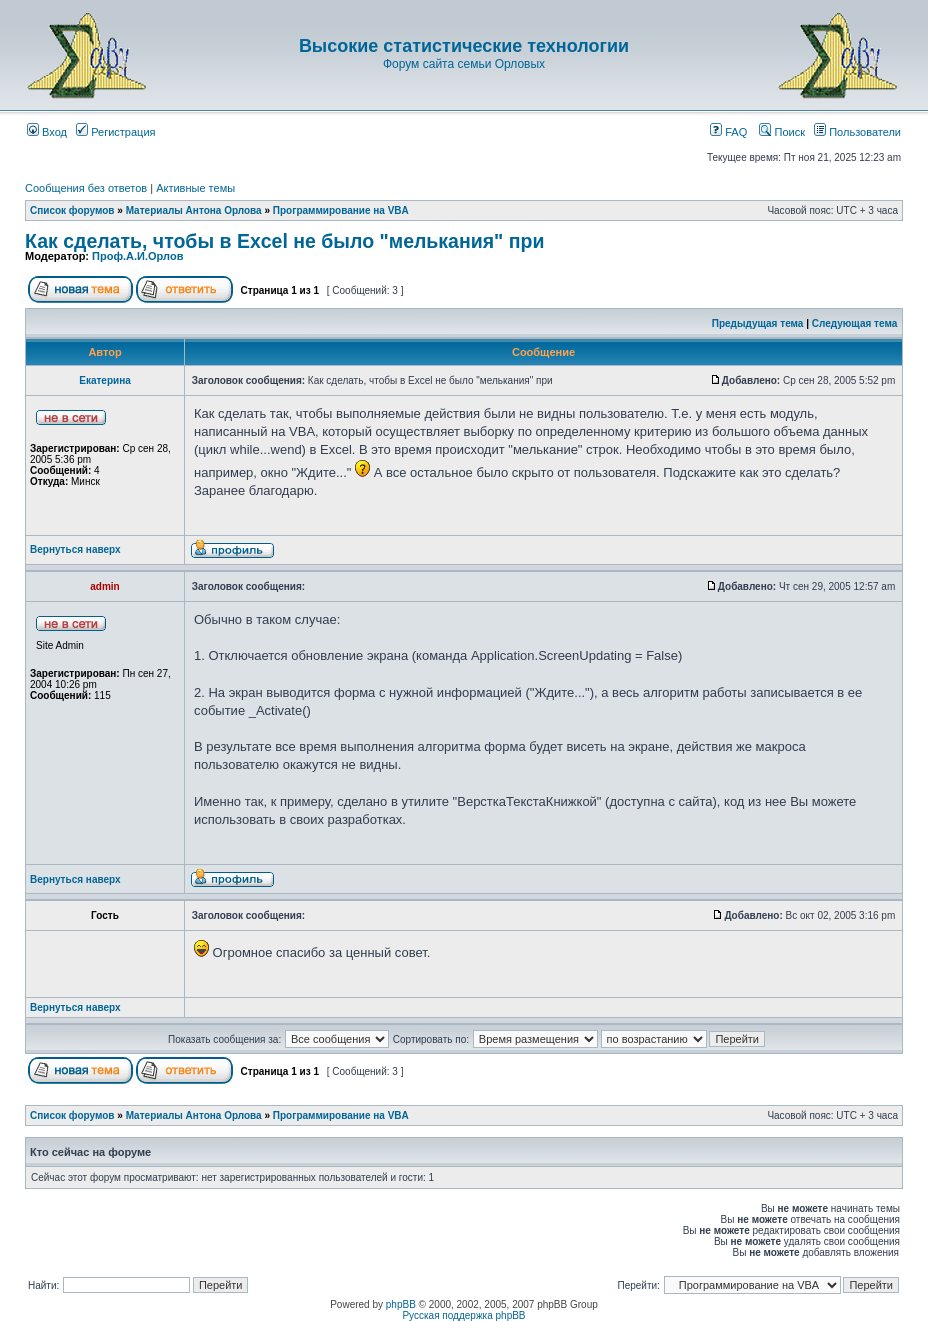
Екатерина (105, 380)
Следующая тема (854, 323)
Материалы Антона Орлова (194, 210)
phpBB (401, 1304)
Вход (47, 132)
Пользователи (857, 132)
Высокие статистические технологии (464, 46)
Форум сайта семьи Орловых (464, 64)
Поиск (782, 132)
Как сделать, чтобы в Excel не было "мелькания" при (284, 241)
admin (104, 586)
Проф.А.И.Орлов (137, 256)
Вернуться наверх (75, 549)
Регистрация (115, 132)
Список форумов (72, 210)
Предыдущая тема (758, 323)
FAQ (728, 132)
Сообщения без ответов (86, 188)
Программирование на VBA (341, 210)
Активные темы (195, 188)
